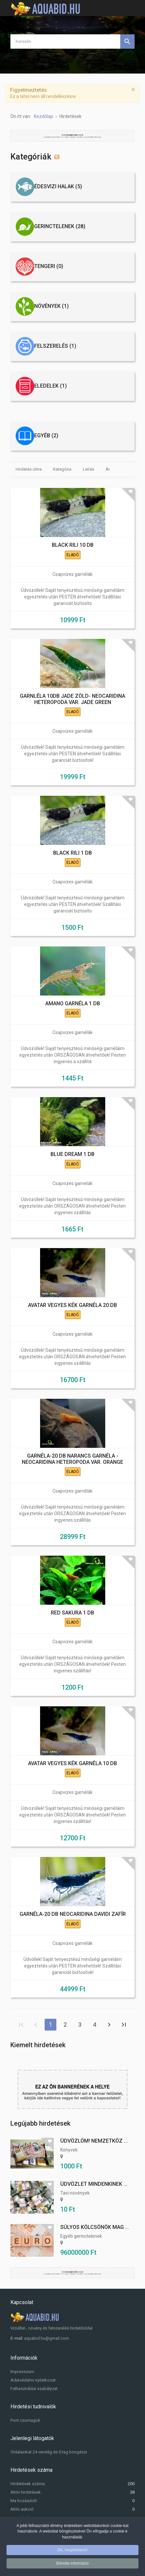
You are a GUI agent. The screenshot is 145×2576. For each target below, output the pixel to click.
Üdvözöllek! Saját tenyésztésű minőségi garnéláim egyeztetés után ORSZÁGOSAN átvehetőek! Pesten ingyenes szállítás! (72, 1664)
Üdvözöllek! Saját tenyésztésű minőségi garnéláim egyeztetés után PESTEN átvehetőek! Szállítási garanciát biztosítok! (72, 753)
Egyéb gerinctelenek (81, 2236)
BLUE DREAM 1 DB (72, 1154)
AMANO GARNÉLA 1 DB (72, 1003)
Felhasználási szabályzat (34, 2388)
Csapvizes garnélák (72, 574)
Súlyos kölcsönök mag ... (94, 2227)
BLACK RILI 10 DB (73, 545)
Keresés (127, 41)
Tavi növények (75, 2193)
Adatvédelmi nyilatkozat (33, 2380)
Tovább (109, 2025)
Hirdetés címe (29, 469)
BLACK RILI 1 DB (72, 853)
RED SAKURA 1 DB (72, 1613)
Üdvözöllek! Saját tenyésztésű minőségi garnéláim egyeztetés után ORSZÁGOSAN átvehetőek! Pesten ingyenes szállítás (72, 1206)
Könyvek (69, 2149)
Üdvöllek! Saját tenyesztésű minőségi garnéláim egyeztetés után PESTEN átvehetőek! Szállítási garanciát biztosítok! (72, 1966)
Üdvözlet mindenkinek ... (93, 2184)
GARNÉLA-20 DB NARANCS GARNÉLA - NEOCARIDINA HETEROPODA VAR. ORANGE (72, 1459)
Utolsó (124, 2025)
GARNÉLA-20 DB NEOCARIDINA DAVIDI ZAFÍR (73, 1914)
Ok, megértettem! (72, 2550)
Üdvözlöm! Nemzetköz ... (94, 2141)
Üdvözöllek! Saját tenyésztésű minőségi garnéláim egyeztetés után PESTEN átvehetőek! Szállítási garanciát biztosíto (72, 597)
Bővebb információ (72, 2563)
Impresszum (22, 2371)
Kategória (62, 469)
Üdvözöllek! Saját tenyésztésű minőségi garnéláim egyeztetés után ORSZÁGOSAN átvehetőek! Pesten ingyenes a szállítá (72, 1055)
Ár (108, 469)
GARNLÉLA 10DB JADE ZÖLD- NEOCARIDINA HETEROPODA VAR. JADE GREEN (72, 699)
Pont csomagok (25, 2420)
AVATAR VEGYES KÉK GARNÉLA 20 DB (72, 1305)
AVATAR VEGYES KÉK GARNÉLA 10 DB (72, 1763)
